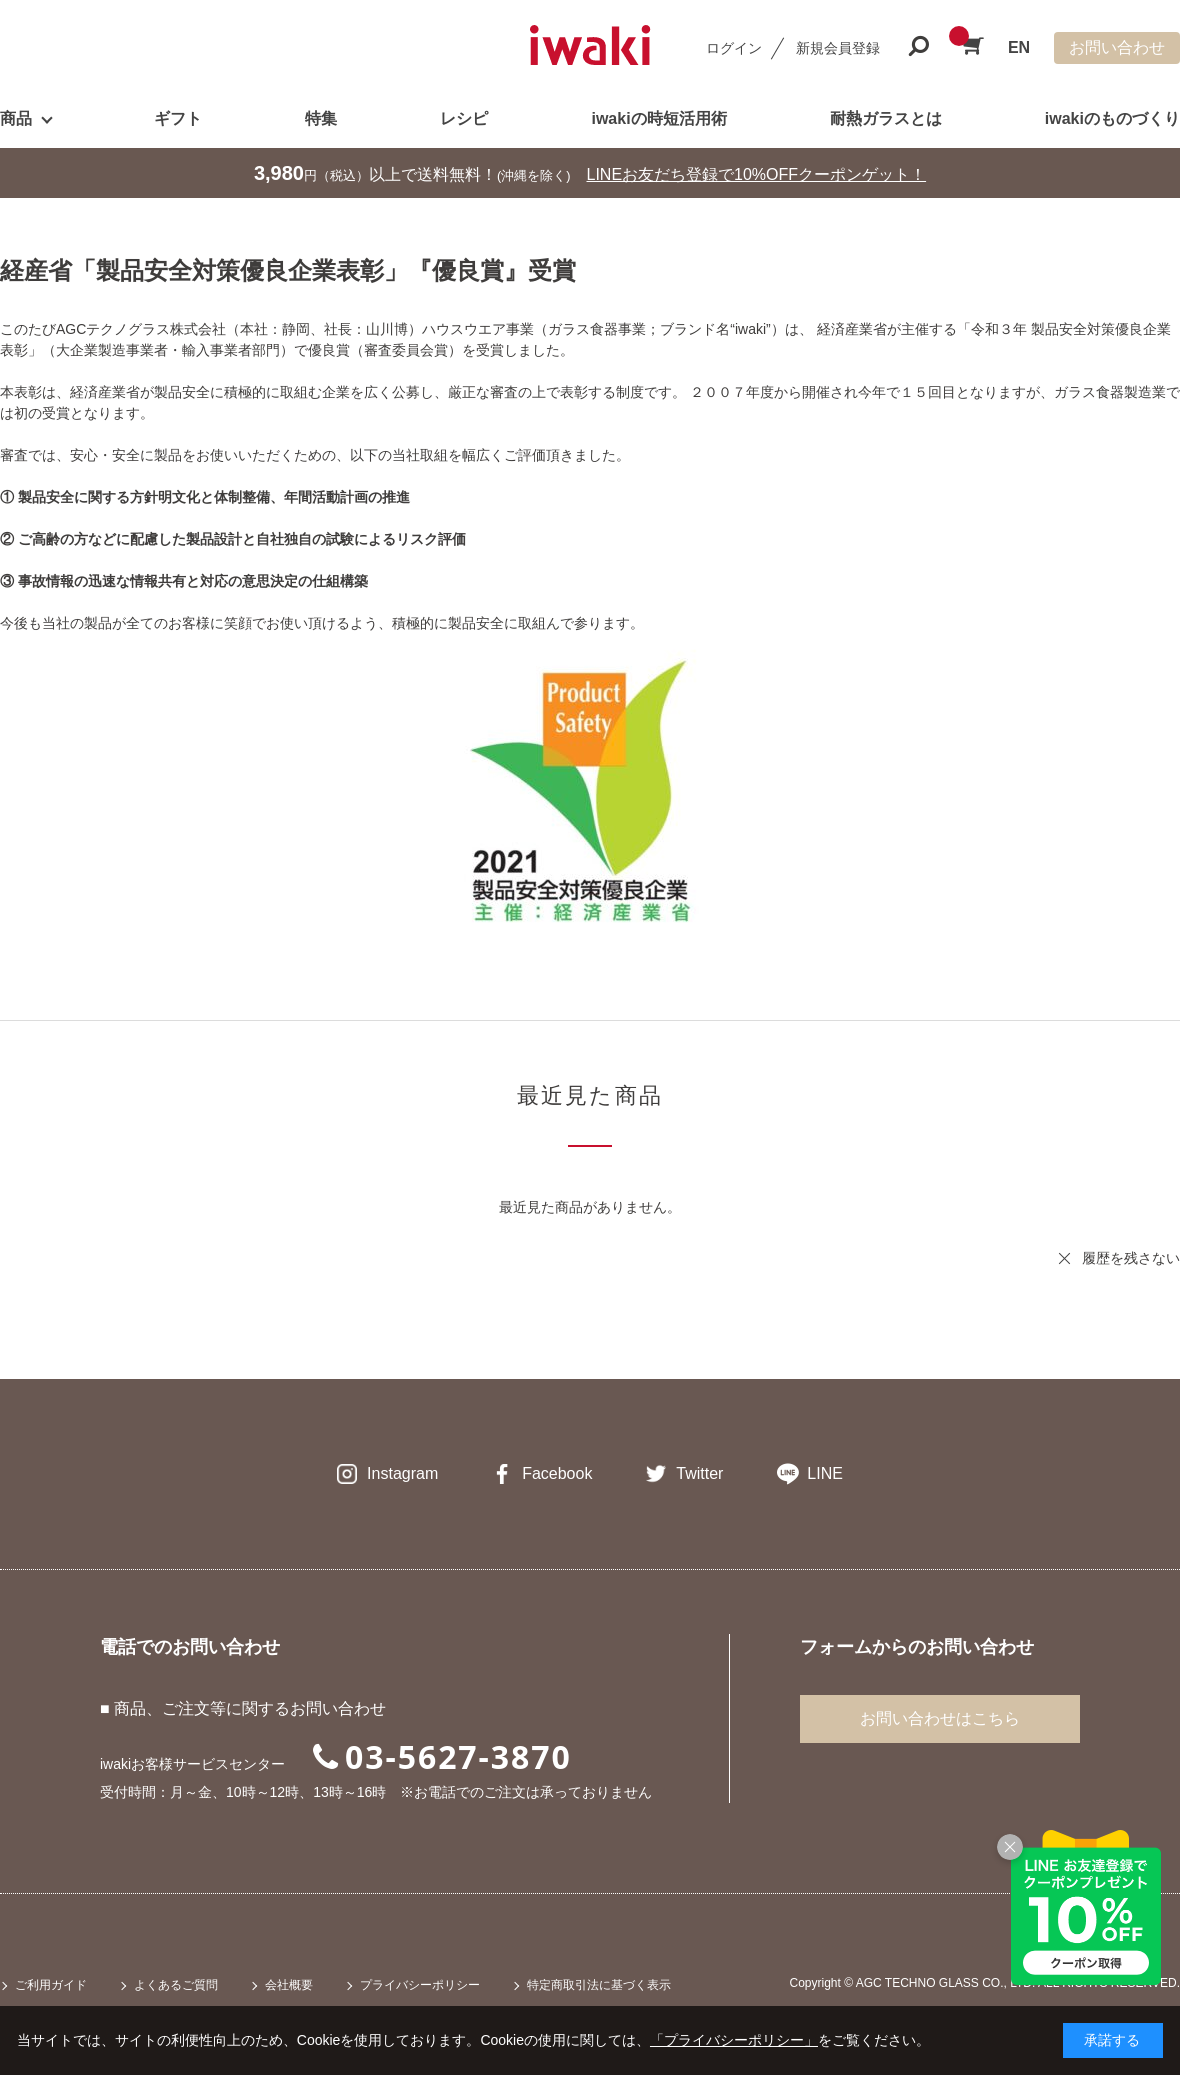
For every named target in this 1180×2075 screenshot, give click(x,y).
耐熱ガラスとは (886, 118)
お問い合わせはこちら (940, 1718)
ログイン (734, 48)
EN (1019, 47)
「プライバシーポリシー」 (734, 2040)
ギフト (178, 118)
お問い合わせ (1117, 47)
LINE (825, 1473)
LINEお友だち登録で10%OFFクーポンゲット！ (757, 174)
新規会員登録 (838, 48)
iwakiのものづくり (1112, 118)
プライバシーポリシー (420, 1985)
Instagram (402, 1473)
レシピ (464, 118)
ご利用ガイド (51, 1985)
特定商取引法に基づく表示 (599, 1985)
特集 (321, 118)
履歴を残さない (1131, 1258)
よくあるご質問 (176, 1985)
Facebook (557, 1473)
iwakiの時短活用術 (658, 118)
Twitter (699, 1473)
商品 (16, 118)
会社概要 (289, 1985)
